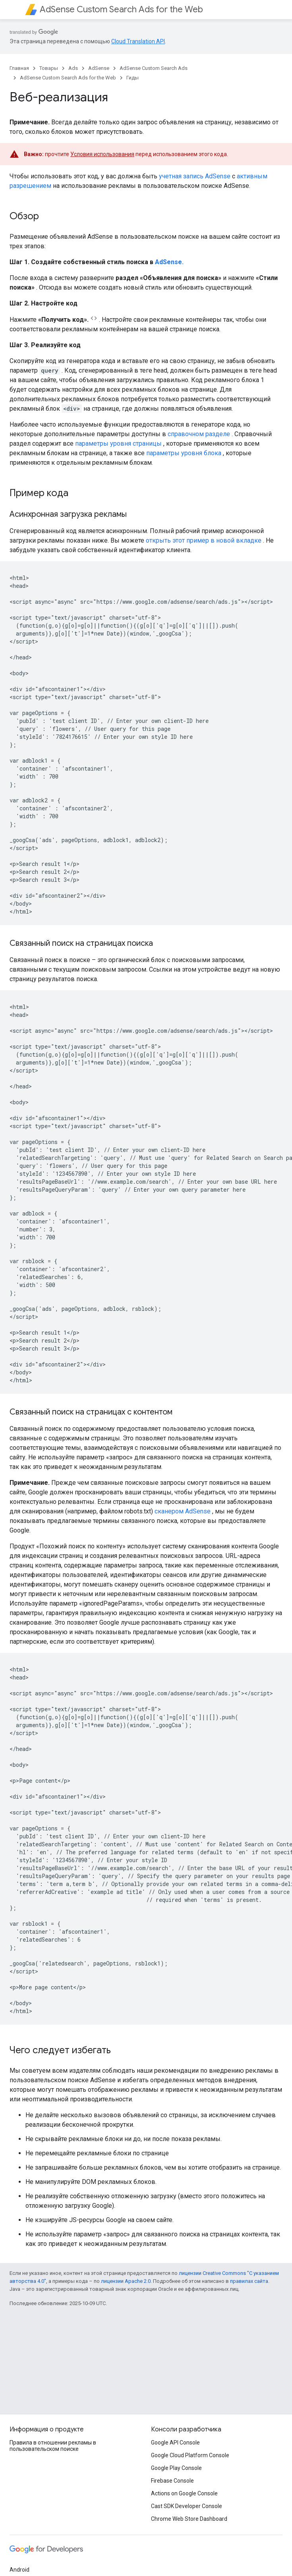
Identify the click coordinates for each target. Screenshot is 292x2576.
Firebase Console (172, 2480)
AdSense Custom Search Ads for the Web (121, 9)
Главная (19, 68)
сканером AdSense (183, 1511)
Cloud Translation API (138, 41)
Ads (73, 68)
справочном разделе (199, 434)
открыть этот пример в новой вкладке (203, 540)
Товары (48, 68)
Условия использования (102, 154)
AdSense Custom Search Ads (154, 68)
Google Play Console (176, 2468)
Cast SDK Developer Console (186, 2506)
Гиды (132, 78)
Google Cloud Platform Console (190, 2455)
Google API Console (175, 2442)
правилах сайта (249, 2281)
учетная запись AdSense (194, 176)
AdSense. (169, 262)
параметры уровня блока (183, 453)
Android (19, 2569)
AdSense (98, 68)
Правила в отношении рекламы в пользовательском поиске (53, 2445)
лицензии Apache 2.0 (126, 2281)
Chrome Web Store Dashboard (189, 2519)
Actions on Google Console (184, 2493)
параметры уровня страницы (118, 443)
